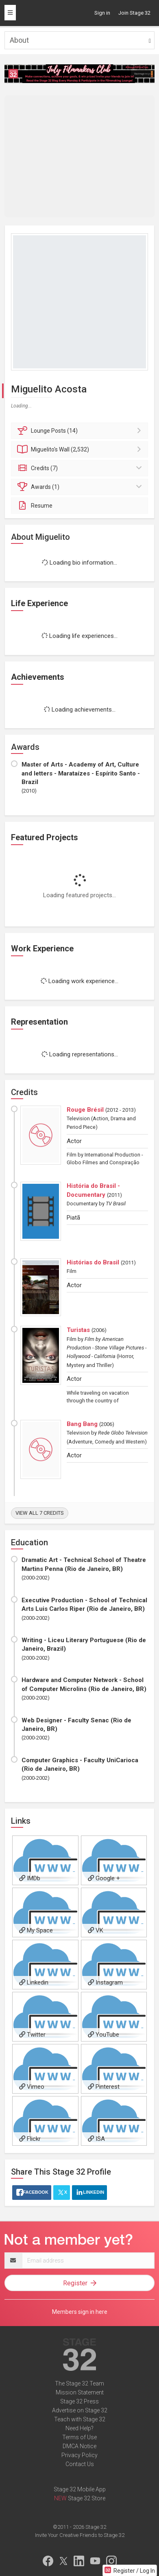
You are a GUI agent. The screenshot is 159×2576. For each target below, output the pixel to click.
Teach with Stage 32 (79, 2419)
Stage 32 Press (79, 2401)
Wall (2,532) (80, 449)
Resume (34, 505)
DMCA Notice (79, 2446)
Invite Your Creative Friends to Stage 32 (79, 2535)
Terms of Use (79, 2437)
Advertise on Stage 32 (79, 2410)
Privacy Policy (79, 2455)
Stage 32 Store (86, 2498)
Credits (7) (80, 468)
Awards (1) (80, 487)
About (19, 40)
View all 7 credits (39, 1513)
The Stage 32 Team (79, 2383)
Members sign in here (79, 2312)
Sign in (102, 13)
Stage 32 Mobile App (80, 2489)
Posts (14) (80, 431)
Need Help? (79, 2428)
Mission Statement (80, 2392)
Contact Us (79, 2464)
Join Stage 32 (134, 13)
